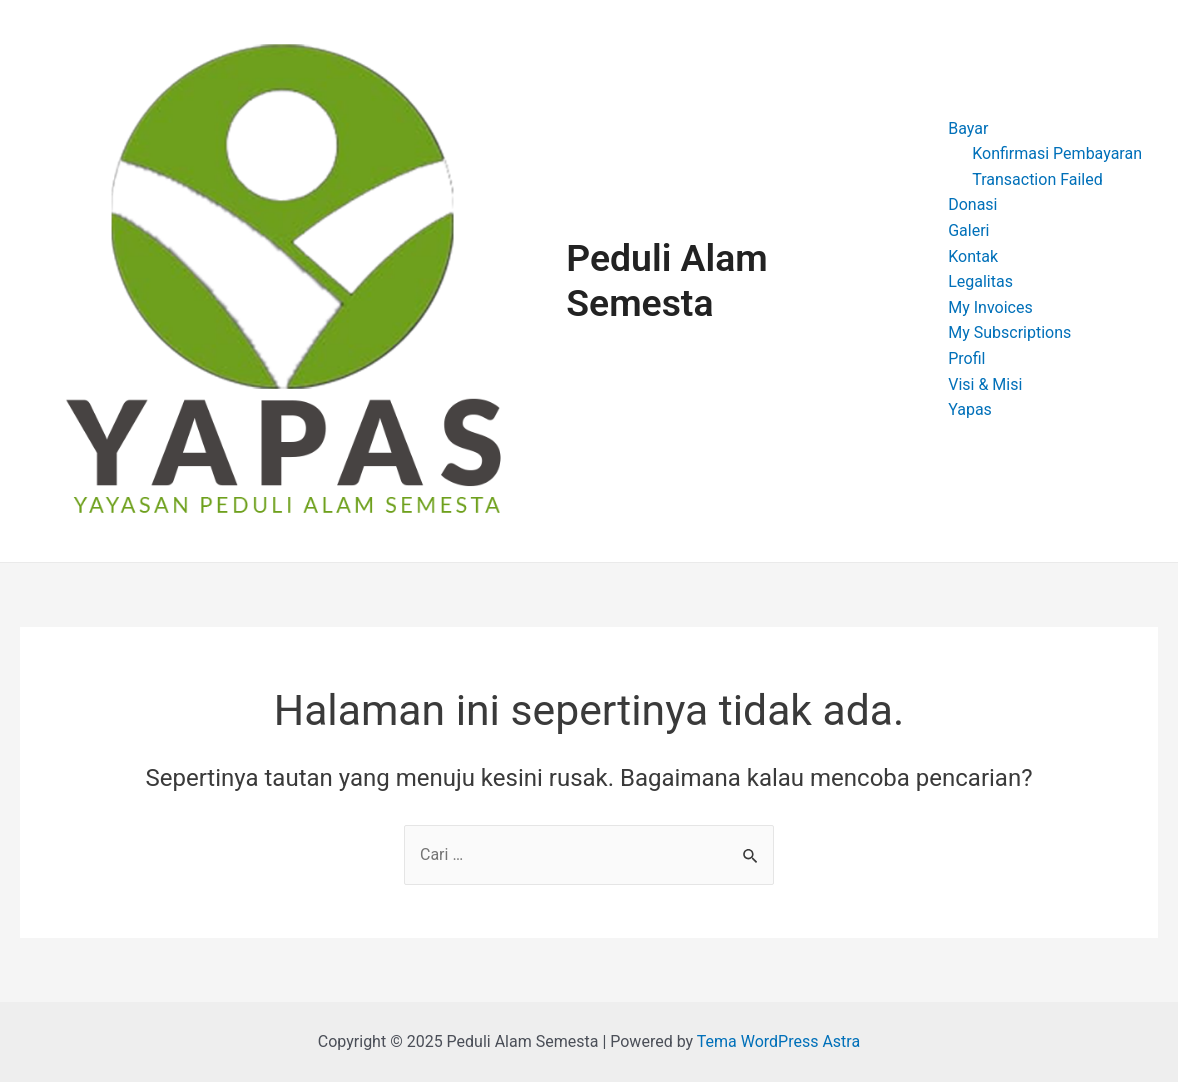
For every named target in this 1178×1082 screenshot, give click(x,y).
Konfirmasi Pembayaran (1057, 153)
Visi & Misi (985, 384)
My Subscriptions (1009, 332)
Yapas (970, 409)
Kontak (973, 256)
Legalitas (980, 281)
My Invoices (990, 307)
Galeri (968, 230)
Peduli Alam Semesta (666, 280)
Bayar (968, 128)
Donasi (972, 204)
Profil (966, 358)
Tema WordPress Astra (778, 1041)
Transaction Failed (1037, 179)
